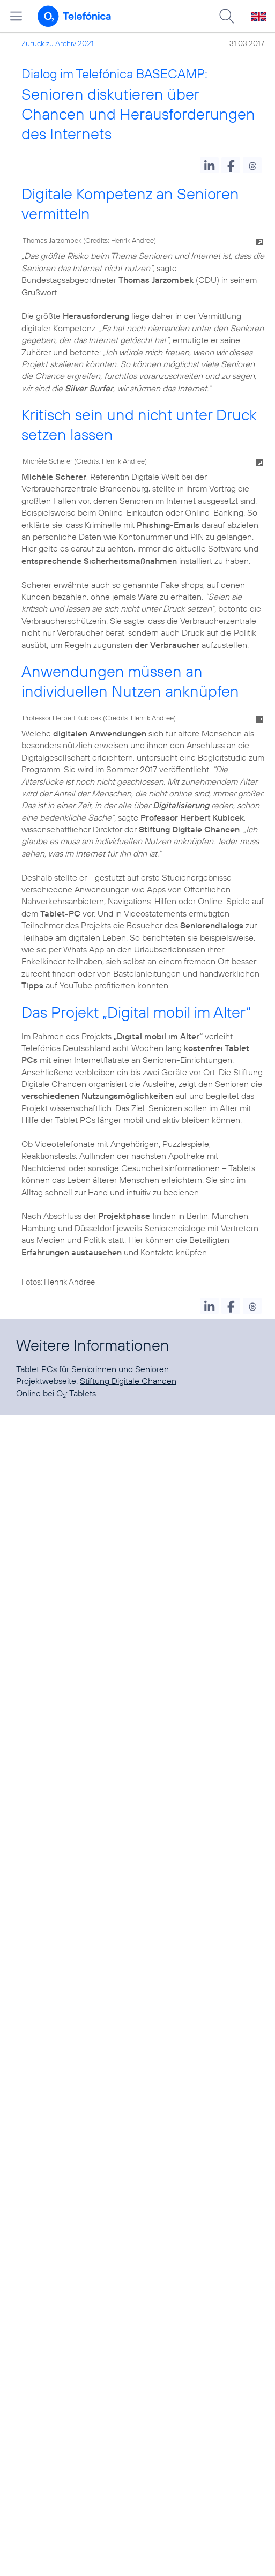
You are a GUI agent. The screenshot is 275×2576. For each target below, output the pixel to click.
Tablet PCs (36, 1369)
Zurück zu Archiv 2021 (57, 43)
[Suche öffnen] (227, 16)
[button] (209, 165)
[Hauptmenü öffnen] (16, 16)
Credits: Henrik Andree (119, 240)
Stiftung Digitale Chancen (128, 1380)
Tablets (82, 1393)
